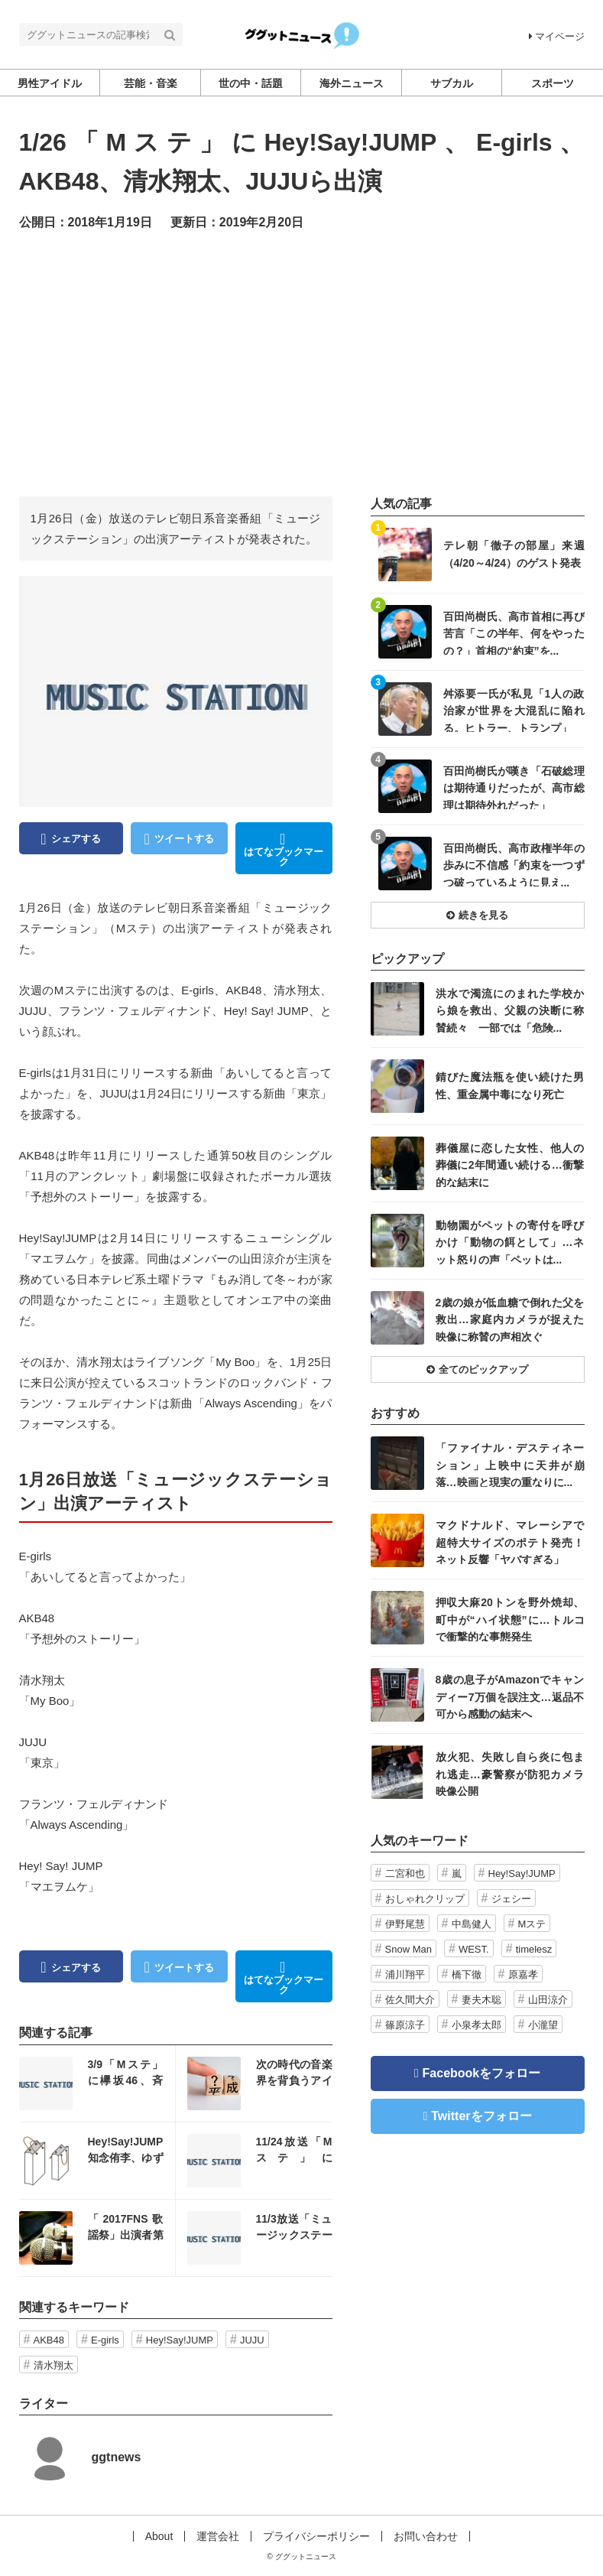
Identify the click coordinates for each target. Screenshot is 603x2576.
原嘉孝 (523, 1974)
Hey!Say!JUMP (179, 2340)
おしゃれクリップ (425, 1898)
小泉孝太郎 (476, 2025)
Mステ (532, 1924)
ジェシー (511, 1898)
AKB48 (49, 2340)
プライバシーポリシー (316, 2536)
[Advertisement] (302, 362)
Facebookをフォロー (482, 2073)
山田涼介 (548, 1999)
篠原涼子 (405, 2025)
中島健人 (471, 1924)
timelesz (534, 1949)
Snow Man (408, 1949)
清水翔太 (53, 2365)
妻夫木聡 (481, 1999)
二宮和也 (405, 1873)
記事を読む (97, 2083)
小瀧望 (543, 2025)
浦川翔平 (405, 1974)
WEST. (474, 1949)
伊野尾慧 (405, 1924)
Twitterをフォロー (481, 2115)
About (159, 2536)
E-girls (105, 2340)
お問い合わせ (426, 2536)
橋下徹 (466, 1974)
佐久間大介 (410, 1999)
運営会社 (217, 2536)
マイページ (557, 36)
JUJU (252, 2340)
